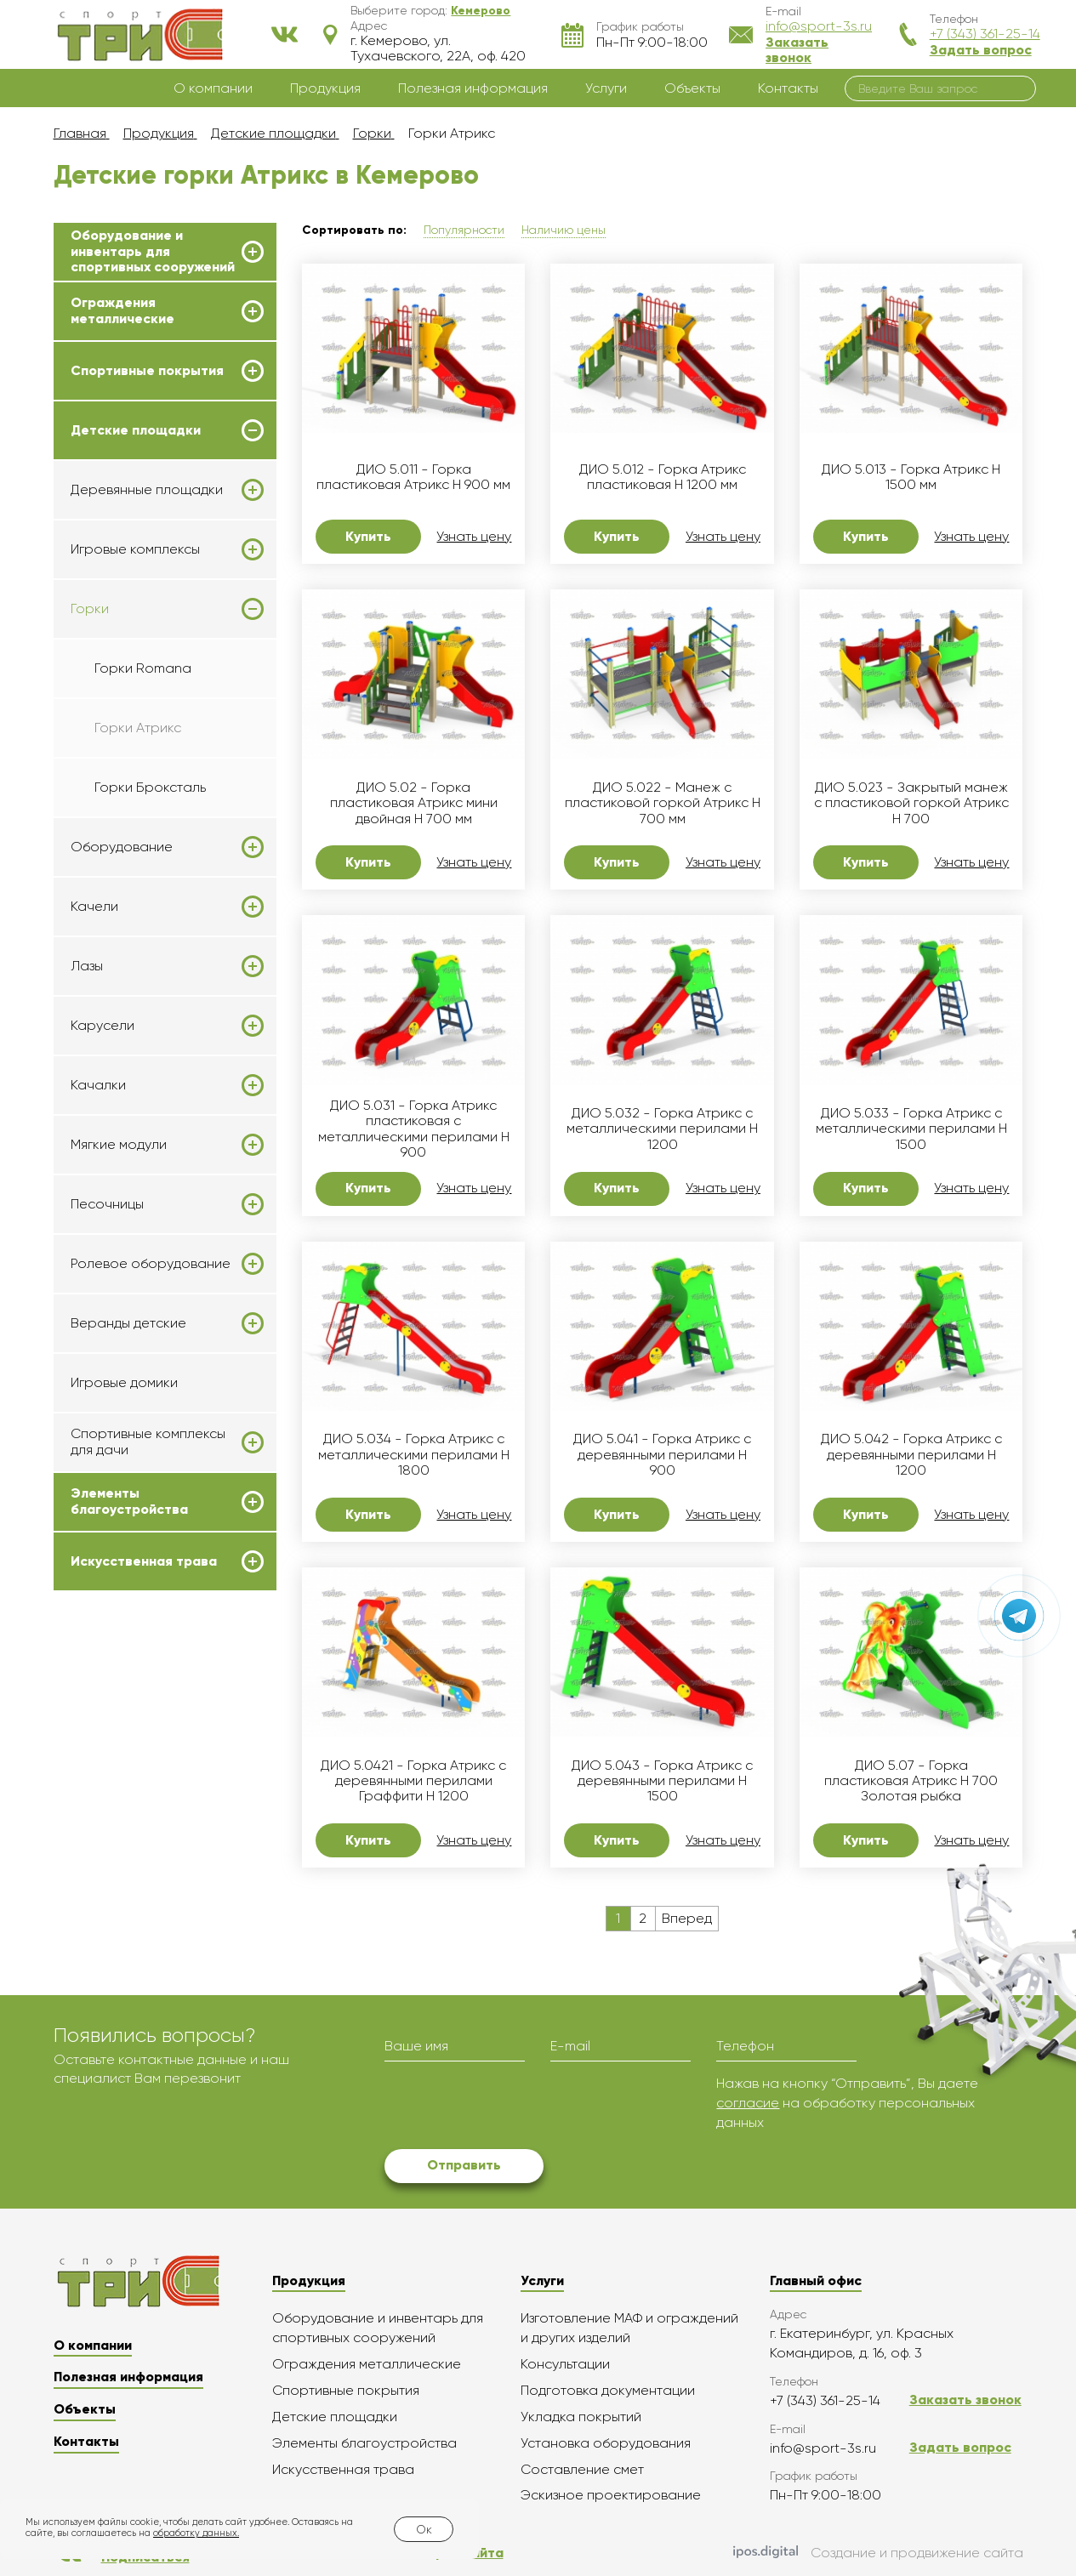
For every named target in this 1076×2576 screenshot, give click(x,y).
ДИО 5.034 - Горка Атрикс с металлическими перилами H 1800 (414, 1454)
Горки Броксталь (150, 787)
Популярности (464, 229)
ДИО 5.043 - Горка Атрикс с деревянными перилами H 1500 (662, 1781)
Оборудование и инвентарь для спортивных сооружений (153, 251)
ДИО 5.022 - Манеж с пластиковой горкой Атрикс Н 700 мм (662, 803)
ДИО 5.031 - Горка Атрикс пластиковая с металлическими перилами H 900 (414, 1129)
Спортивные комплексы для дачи (148, 1441)
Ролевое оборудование (151, 1263)
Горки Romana (142, 668)
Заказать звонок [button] (797, 49)
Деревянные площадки (147, 490)
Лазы (87, 966)
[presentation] (513, 2107)
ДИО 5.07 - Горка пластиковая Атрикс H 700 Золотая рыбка (911, 1781)
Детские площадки (136, 430)
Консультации (565, 2364)
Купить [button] (368, 536)
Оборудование (122, 847)
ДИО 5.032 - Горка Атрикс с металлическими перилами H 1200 (662, 1129)
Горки (90, 609)
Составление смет (582, 2469)
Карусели (102, 1025)
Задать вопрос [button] (981, 50)
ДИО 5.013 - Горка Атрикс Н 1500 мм (911, 477)
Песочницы (107, 1204)
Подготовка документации (608, 2390)
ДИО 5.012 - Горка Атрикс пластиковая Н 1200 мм (662, 477)
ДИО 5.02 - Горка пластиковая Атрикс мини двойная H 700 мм (414, 803)
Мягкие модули (119, 1144)
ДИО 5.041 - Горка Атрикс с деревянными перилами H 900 (662, 1454)
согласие (747, 2103)
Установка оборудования (606, 2443)
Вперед (687, 1918)
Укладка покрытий (581, 2416)
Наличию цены (563, 229)
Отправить (464, 2165)
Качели (94, 906)
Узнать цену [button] (473, 536)
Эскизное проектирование (611, 2495)
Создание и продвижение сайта (878, 2554)
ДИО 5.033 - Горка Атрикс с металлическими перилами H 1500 (911, 1129)
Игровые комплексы (135, 549)
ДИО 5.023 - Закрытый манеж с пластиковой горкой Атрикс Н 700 (911, 803)
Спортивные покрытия (147, 370)
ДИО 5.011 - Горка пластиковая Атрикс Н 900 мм (413, 477)
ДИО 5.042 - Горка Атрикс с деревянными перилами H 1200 (911, 1454)
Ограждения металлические (122, 310)
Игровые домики (124, 1382)
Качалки (98, 1085)
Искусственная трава (144, 1561)
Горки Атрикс (137, 727)
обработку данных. (196, 2533)
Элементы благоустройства (129, 1501)
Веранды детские (128, 1323)
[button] (480, 10)
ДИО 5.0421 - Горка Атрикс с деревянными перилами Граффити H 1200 (413, 1781)
